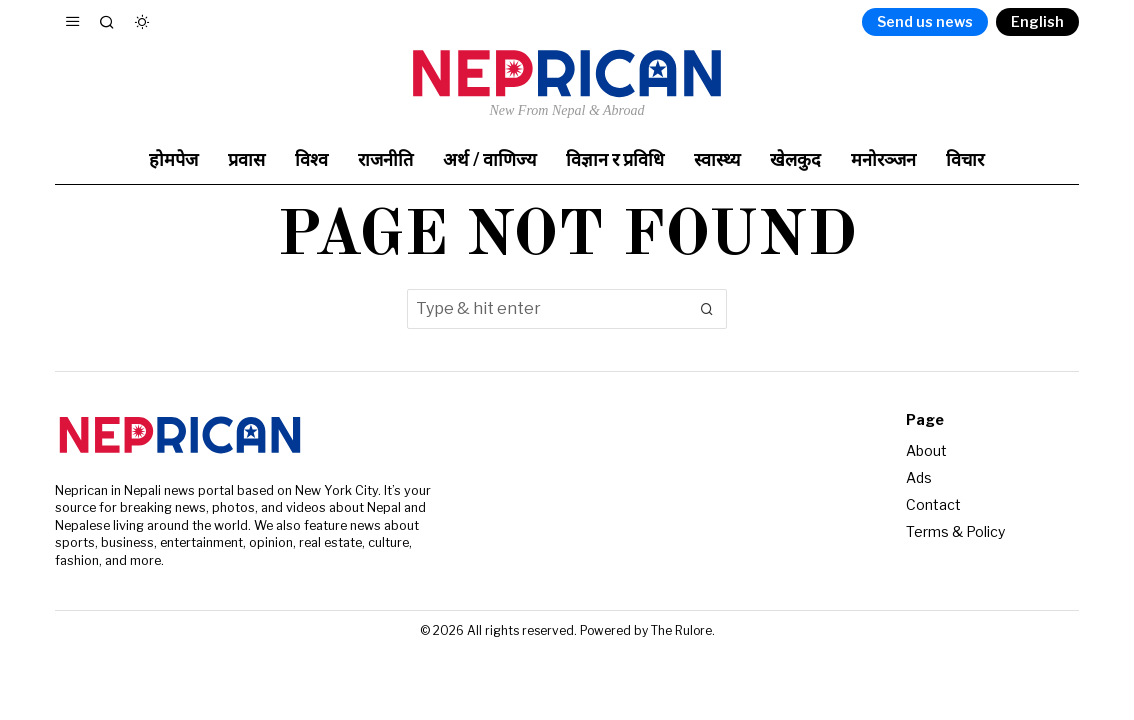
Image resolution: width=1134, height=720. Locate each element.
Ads (919, 477)
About (926, 450)
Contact (933, 504)
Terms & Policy (955, 531)
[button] (707, 309)
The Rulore (681, 630)
